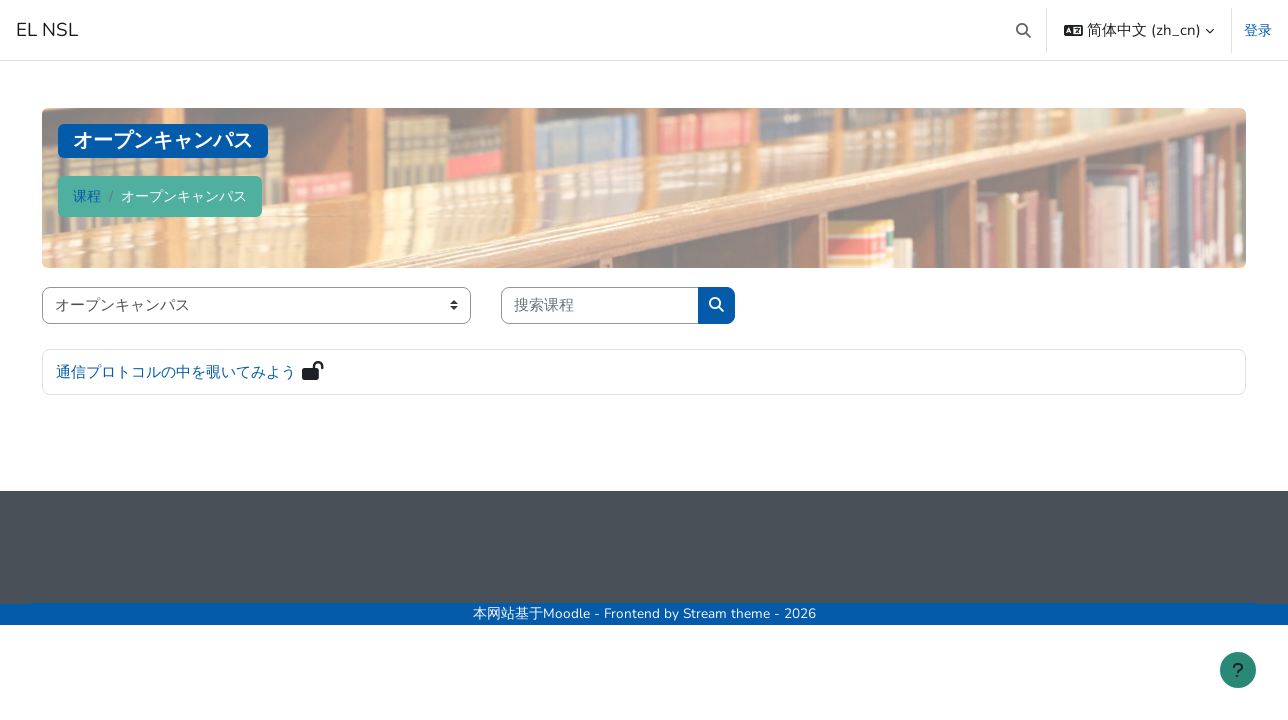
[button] (1024, 30)
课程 (87, 196)
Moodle (566, 613)
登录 (1258, 30)
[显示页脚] (1238, 670)
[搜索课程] (600, 305)
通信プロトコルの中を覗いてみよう (176, 372)
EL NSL (47, 30)
